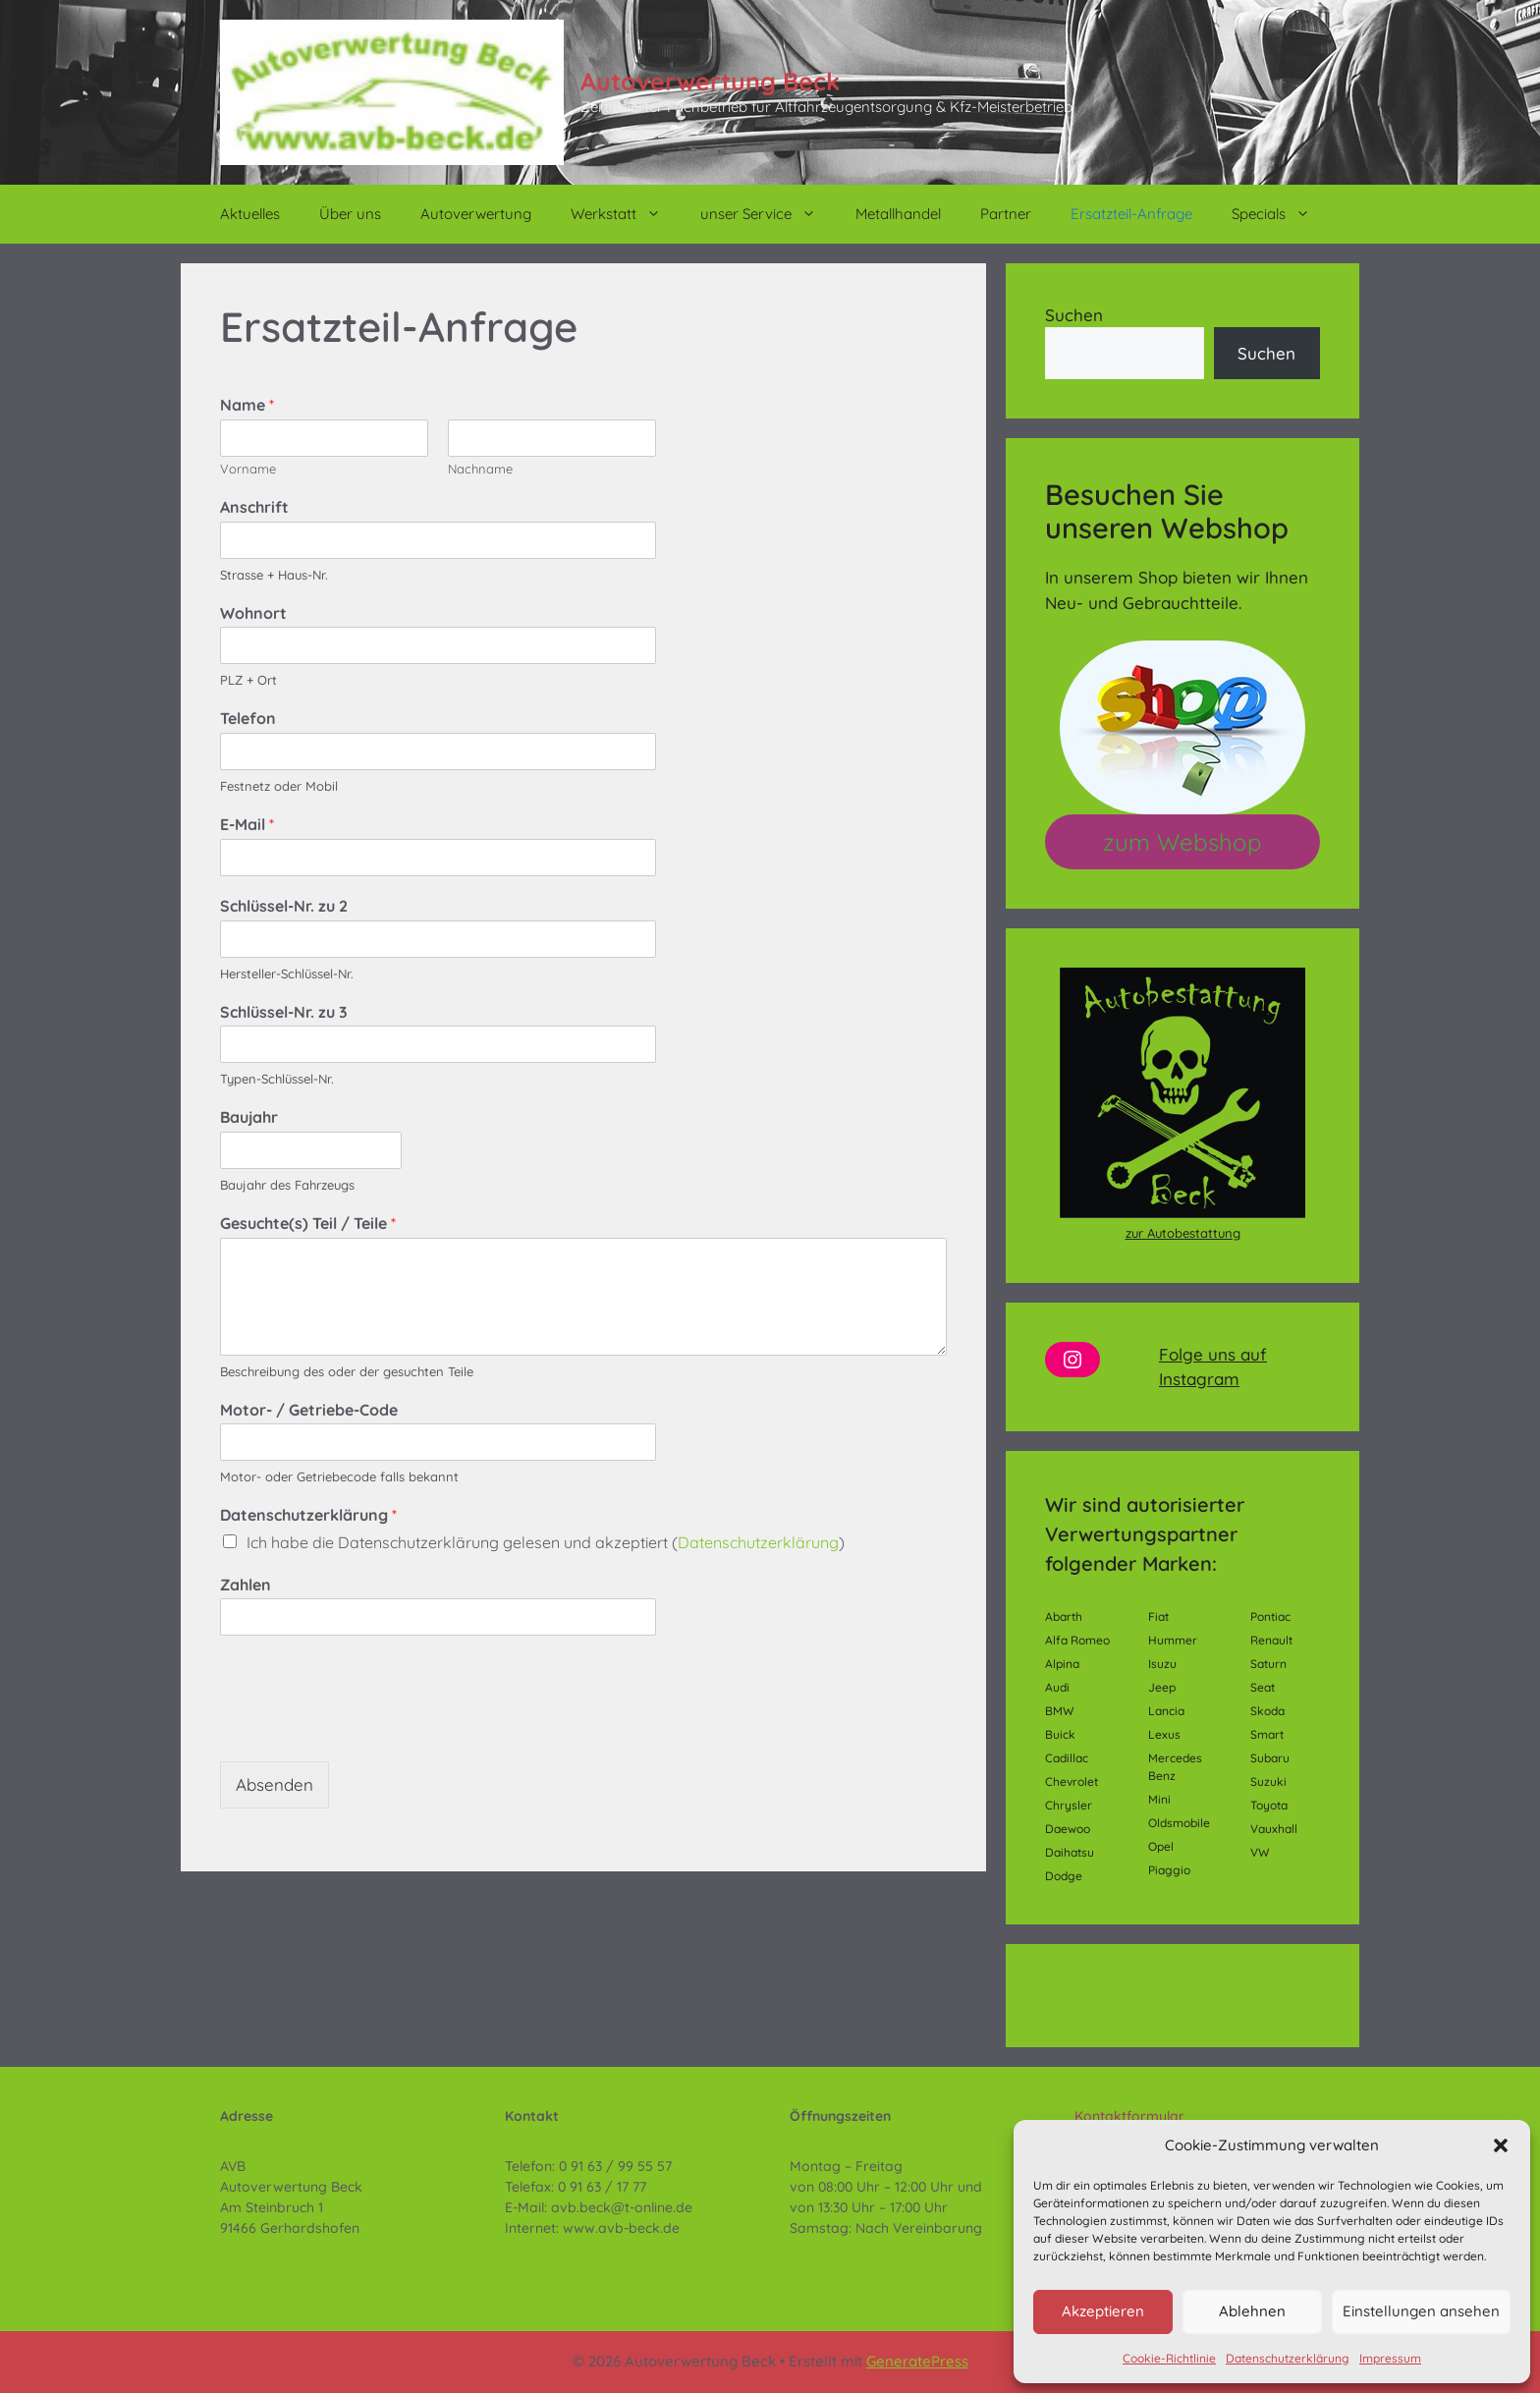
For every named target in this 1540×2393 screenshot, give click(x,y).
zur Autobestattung (1183, 1233)
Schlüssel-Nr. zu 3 (284, 1012)
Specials (1281, 214)
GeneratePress (917, 2361)
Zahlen (245, 1584)
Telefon (248, 718)
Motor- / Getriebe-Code (309, 1409)
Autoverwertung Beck (710, 81)
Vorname (248, 468)
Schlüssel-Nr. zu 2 (284, 906)
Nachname (480, 468)
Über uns (350, 213)
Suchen (1074, 315)
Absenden (274, 1784)
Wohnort (253, 613)
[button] (1501, 2145)
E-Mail (247, 824)
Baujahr (249, 1117)
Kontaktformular (1129, 2116)
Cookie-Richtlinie (1169, 2358)
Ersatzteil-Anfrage (1131, 213)
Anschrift (254, 507)
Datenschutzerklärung (1287, 2358)
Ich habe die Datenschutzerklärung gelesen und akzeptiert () (546, 1542)
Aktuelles (250, 213)
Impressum (1390, 2358)
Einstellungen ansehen (1421, 2311)
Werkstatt (626, 214)
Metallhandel (898, 213)
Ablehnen (1252, 2311)
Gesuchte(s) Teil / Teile (308, 1223)
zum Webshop (1182, 842)
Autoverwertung (475, 213)
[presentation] (369, 1729)
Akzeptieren (1103, 2311)
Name (247, 405)
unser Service (768, 214)
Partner (1005, 213)
